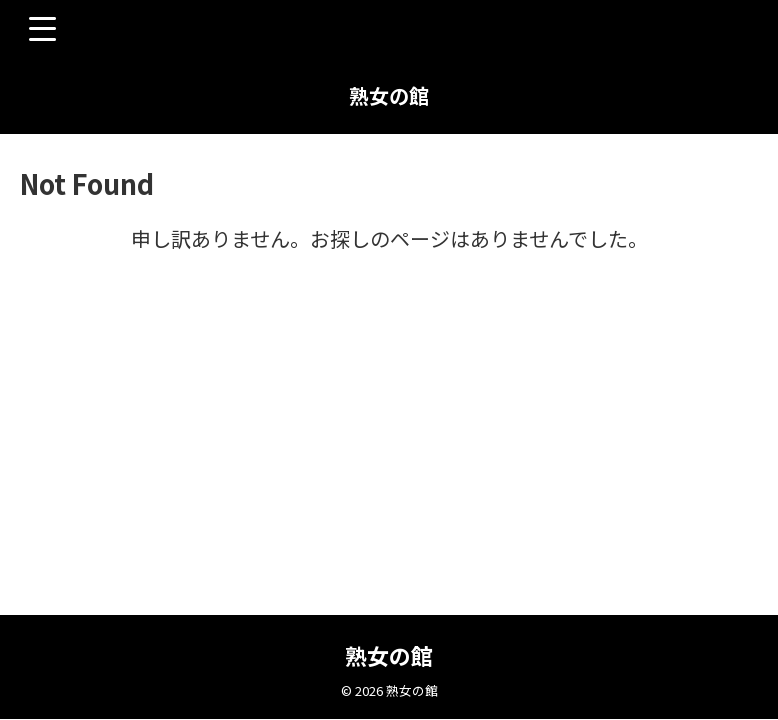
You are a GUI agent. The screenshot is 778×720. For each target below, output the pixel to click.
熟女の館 (389, 95)
